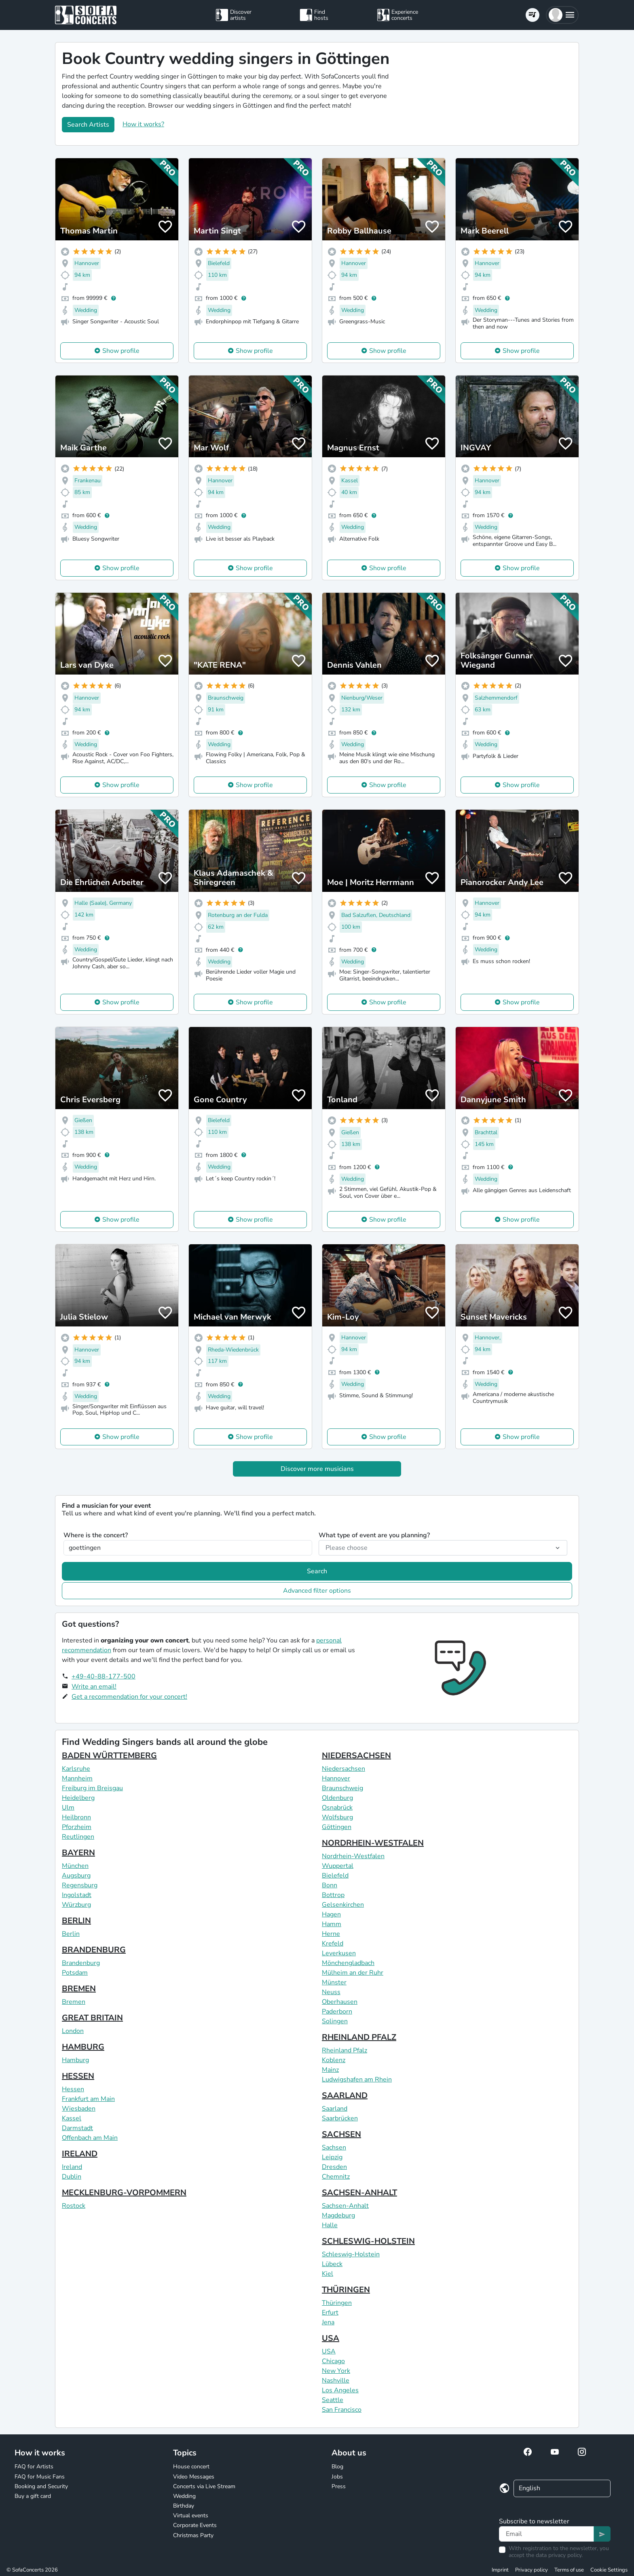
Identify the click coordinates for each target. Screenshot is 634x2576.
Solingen (335, 2021)
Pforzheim (76, 1827)
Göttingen (336, 1827)
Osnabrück (337, 1807)
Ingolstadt (76, 1895)
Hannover (336, 1778)
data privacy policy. (559, 2555)
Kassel (71, 2118)
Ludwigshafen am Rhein (357, 2079)
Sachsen (334, 2147)
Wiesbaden (78, 2108)
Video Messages (193, 2477)
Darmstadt (77, 2128)
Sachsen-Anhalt (345, 2205)
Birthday (183, 2506)
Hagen (331, 1914)
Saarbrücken (340, 2118)
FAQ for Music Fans (40, 2477)
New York (336, 2370)
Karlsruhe (76, 1768)
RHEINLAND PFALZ (359, 2037)
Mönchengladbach (348, 1963)
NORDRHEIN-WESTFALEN (373, 1843)
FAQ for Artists (34, 2466)
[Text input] (546, 2534)
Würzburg (76, 1904)
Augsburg (76, 1875)
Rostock (73, 2205)
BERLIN (76, 1920)
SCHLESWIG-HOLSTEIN (368, 2241)
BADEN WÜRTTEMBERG (109, 1755)
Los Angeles (340, 2390)
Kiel (327, 2273)
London (73, 2030)
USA (330, 2338)
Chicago (333, 2361)
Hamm (331, 1924)
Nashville (335, 2380)
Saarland (334, 2108)
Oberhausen (339, 2001)
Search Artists (88, 124)
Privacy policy (531, 2570)
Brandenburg (81, 1963)
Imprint (500, 2570)
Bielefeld (335, 1875)
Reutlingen (78, 1836)
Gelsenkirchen (343, 1904)
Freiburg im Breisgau (92, 1788)
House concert (191, 2466)
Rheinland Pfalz (344, 2050)
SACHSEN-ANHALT (359, 2192)
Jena (328, 2322)
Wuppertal (337, 1865)
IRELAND (79, 2153)
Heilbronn (76, 1817)
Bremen (73, 2001)
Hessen (73, 2089)
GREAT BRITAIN (92, 2017)
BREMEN (79, 1988)
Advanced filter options (317, 1590)
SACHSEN (341, 2134)
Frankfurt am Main (88, 2098)
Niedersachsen (343, 1768)
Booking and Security (41, 2486)
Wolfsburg (337, 1817)
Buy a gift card (33, 2496)
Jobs (337, 2477)
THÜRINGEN (346, 2289)
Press (339, 2486)
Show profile (120, 350)
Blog (337, 2466)
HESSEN (78, 2076)
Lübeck (332, 2264)
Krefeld (332, 1943)
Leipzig (332, 2157)
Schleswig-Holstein (351, 2254)
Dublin (71, 2176)
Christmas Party (193, 2535)
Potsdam (75, 1972)
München (75, 1865)
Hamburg (75, 2060)
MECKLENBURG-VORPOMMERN (124, 2192)
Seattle (332, 2400)
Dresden (334, 2166)
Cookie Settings (609, 2570)
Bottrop (333, 1895)
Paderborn (337, 2011)
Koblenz (333, 2060)
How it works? (143, 124)
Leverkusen (339, 1953)
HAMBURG (83, 2046)
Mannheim (77, 1778)
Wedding (184, 2496)
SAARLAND (345, 2095)
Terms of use (569, 2570)
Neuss (331, 1992)
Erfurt (330, 2312)
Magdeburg (338, 2215)
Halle (330, 2225)
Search (317, 1571)
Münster (334, 1982)
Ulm (68, 1807)
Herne (331, 1933)
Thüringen (337, 2302)
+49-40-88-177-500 (103, 1676)
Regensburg (79, 1885)
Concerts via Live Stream (204, 2486)
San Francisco (341, 2409)
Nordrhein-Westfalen (353, 1856)
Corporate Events (195, 2525)
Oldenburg (337, 1797)
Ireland (72, 2166)
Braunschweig (342, 1788)
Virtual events (190, 2515)
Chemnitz (336, 2176)
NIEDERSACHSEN (356, 1755)
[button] (562, 15)
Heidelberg (78, 1797)
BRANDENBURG (94, 1949)
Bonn (329, 1885)
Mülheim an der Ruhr (352, 1972)
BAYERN (78, 1852)
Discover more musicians (317, 1468)
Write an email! (94, 1686)
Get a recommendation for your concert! (129, 1696)
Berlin (71, 1933)
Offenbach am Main (90, 2137)
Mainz (330, 2069)
